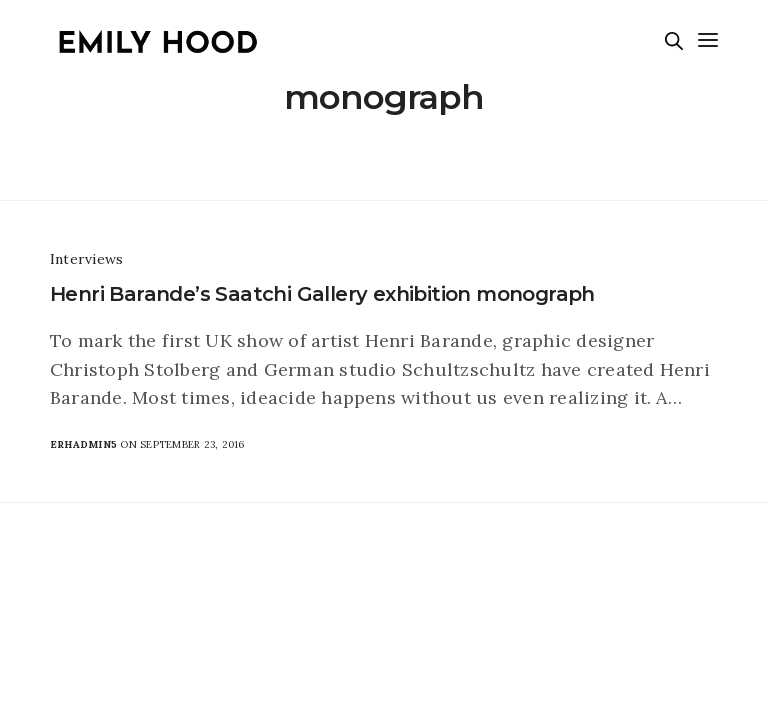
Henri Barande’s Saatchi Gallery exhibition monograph (322, 294)
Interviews (86, 259)
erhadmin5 (83, 444)
